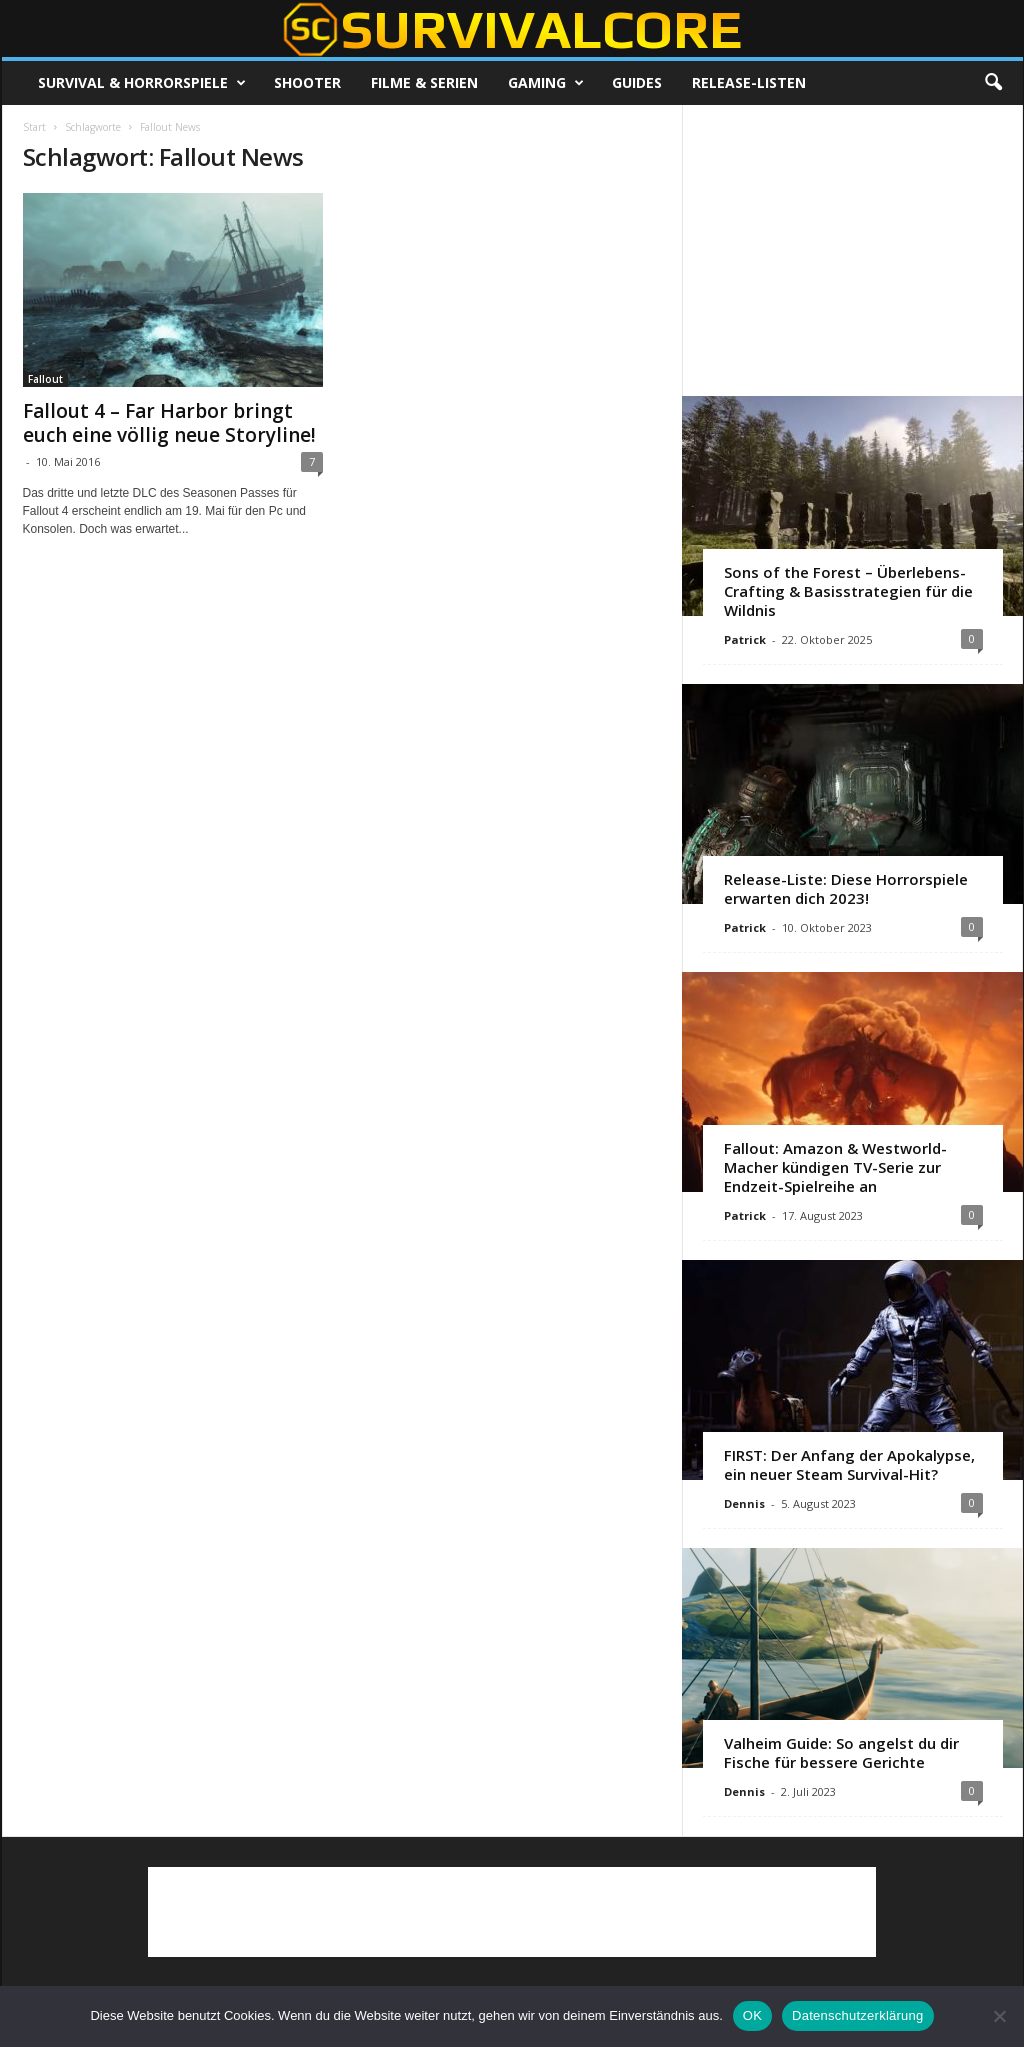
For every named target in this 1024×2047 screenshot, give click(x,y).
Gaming (546, 83)
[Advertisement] (852, 250)
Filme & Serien (424, 82)
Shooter (307, 82)
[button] (993, 83)
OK (752, 2015)
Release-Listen (749, 82)
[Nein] (999, 2016)
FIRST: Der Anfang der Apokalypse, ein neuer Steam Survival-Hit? (849, 1464)
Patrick (745, 639)
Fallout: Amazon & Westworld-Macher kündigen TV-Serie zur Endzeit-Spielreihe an (835, 1167)
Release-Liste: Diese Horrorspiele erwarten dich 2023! (846, 888)
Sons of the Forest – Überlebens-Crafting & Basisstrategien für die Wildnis (848, 591)
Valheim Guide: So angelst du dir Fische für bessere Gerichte (841, 1752)
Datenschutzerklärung (857, 2015)
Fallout (45, 379)
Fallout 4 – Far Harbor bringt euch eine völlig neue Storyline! (169, 423)
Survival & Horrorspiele (142, 83)
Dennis (744, 1503)
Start (34, 127)
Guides (637, 82)
